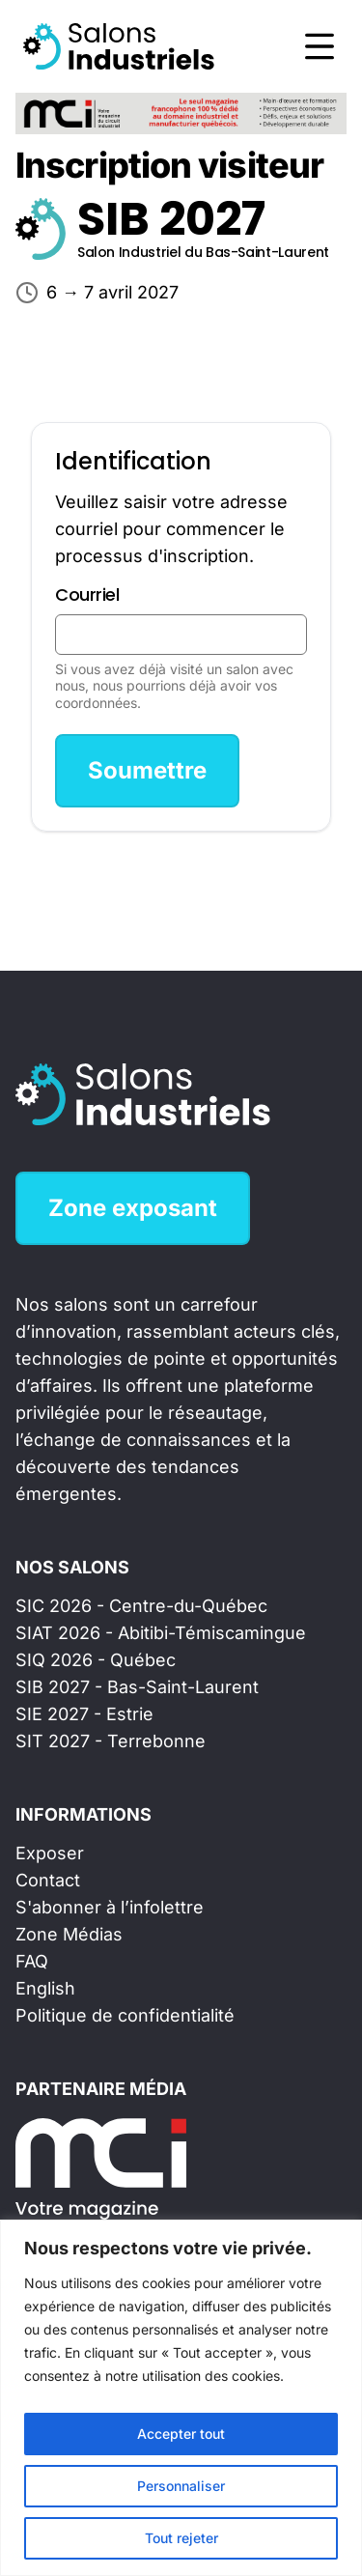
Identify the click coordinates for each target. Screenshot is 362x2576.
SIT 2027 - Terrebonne (110, 1741)
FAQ (31, 1961)
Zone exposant (132, 1208)
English (45, 1988)
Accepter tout (181, 2433)
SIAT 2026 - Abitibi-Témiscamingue (160, 1633)
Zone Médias (69, 1934)
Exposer (49, 1853)
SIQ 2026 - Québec (95, 1660)
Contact (47, 1880)
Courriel (87, 594)
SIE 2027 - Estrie (84, 1714)
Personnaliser (181, 2485)
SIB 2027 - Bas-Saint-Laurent (137, 1687)
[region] (181, 2398)
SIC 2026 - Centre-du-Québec (141, 1606)
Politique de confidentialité (125, 2015)
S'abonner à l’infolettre (109, 1907)
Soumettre (147, 770)
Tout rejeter (181, 2538)
